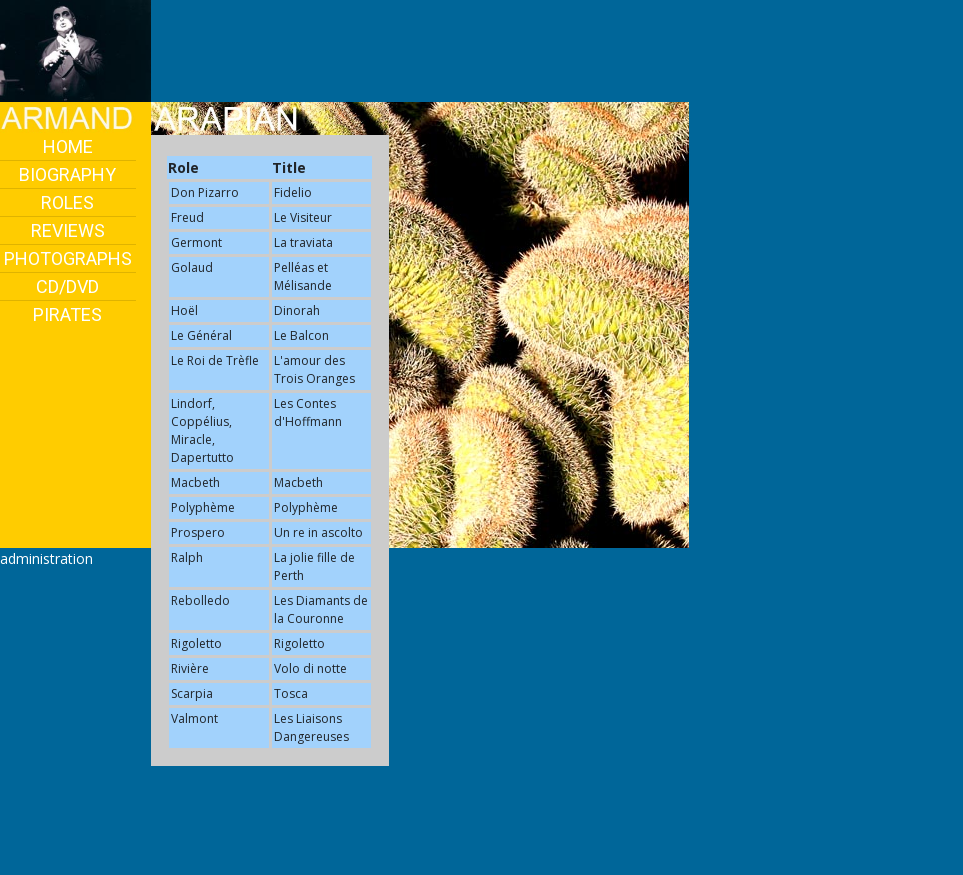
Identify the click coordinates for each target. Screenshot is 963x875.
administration (46, 558)
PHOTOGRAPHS (68, 258)
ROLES (67, 202)
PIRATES (67, 314)
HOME (68, 146)
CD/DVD (67, 286)
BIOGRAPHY (67, 174)
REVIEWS (68, 230)
